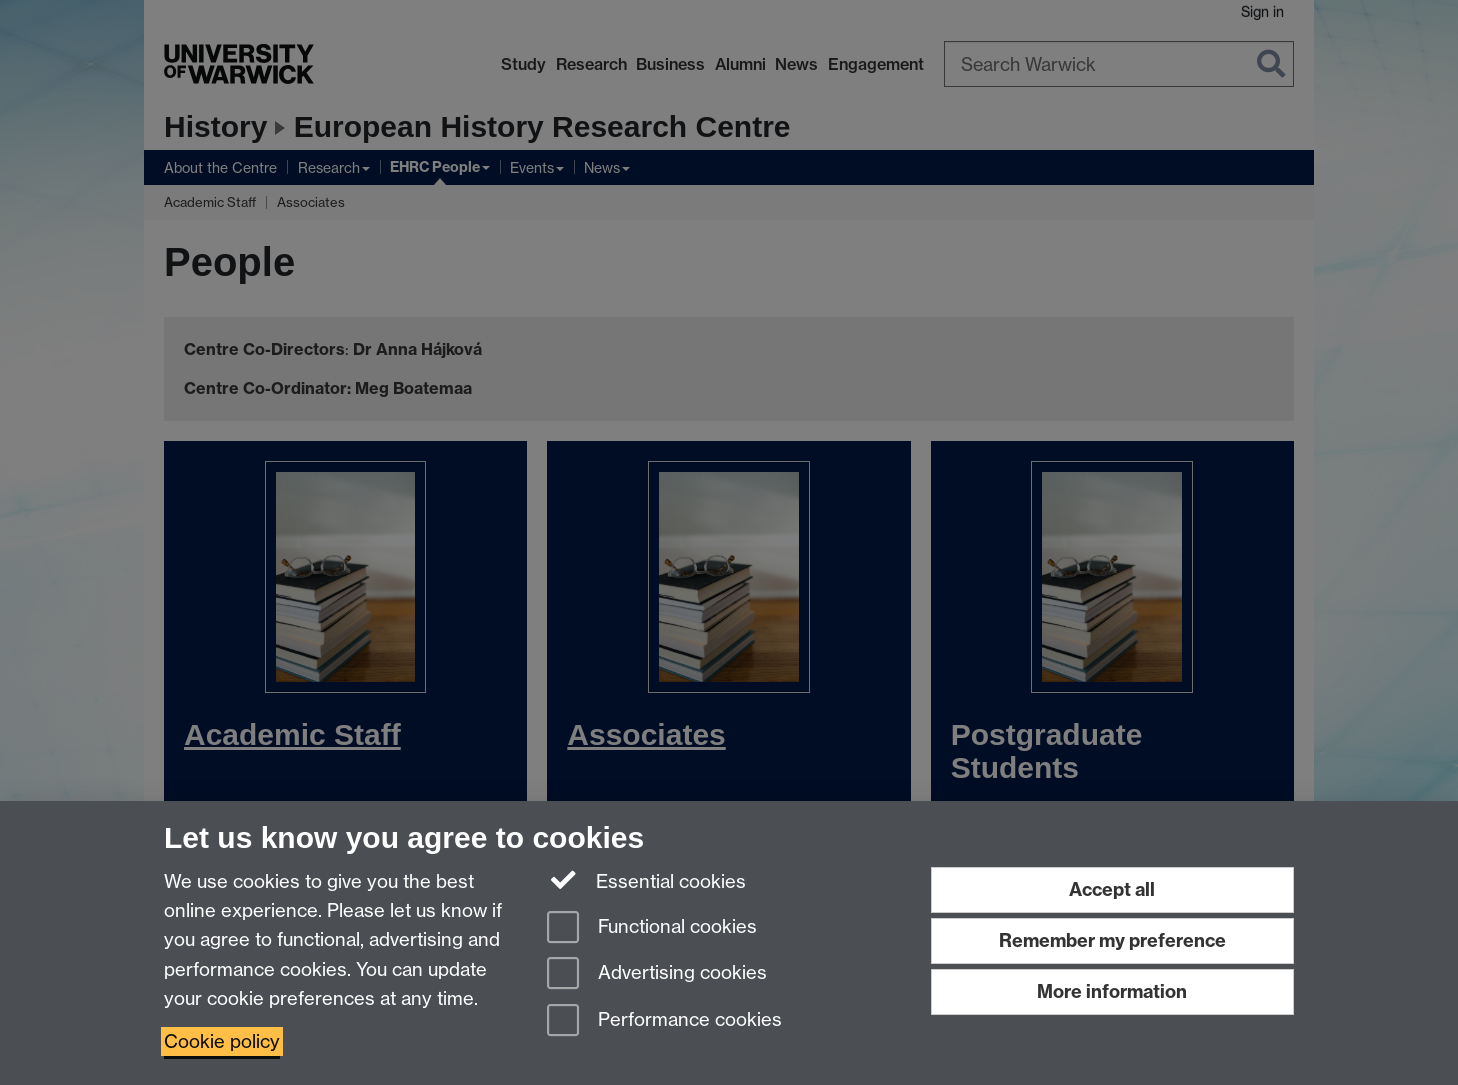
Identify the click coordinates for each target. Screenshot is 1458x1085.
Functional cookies (652, 928)
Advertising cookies (657, 974)
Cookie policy (222, 1041)
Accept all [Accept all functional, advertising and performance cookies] (1112, 889)
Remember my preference (1112, 940)
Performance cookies (664, 1021)
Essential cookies (646, 880)
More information (1112, 991)
